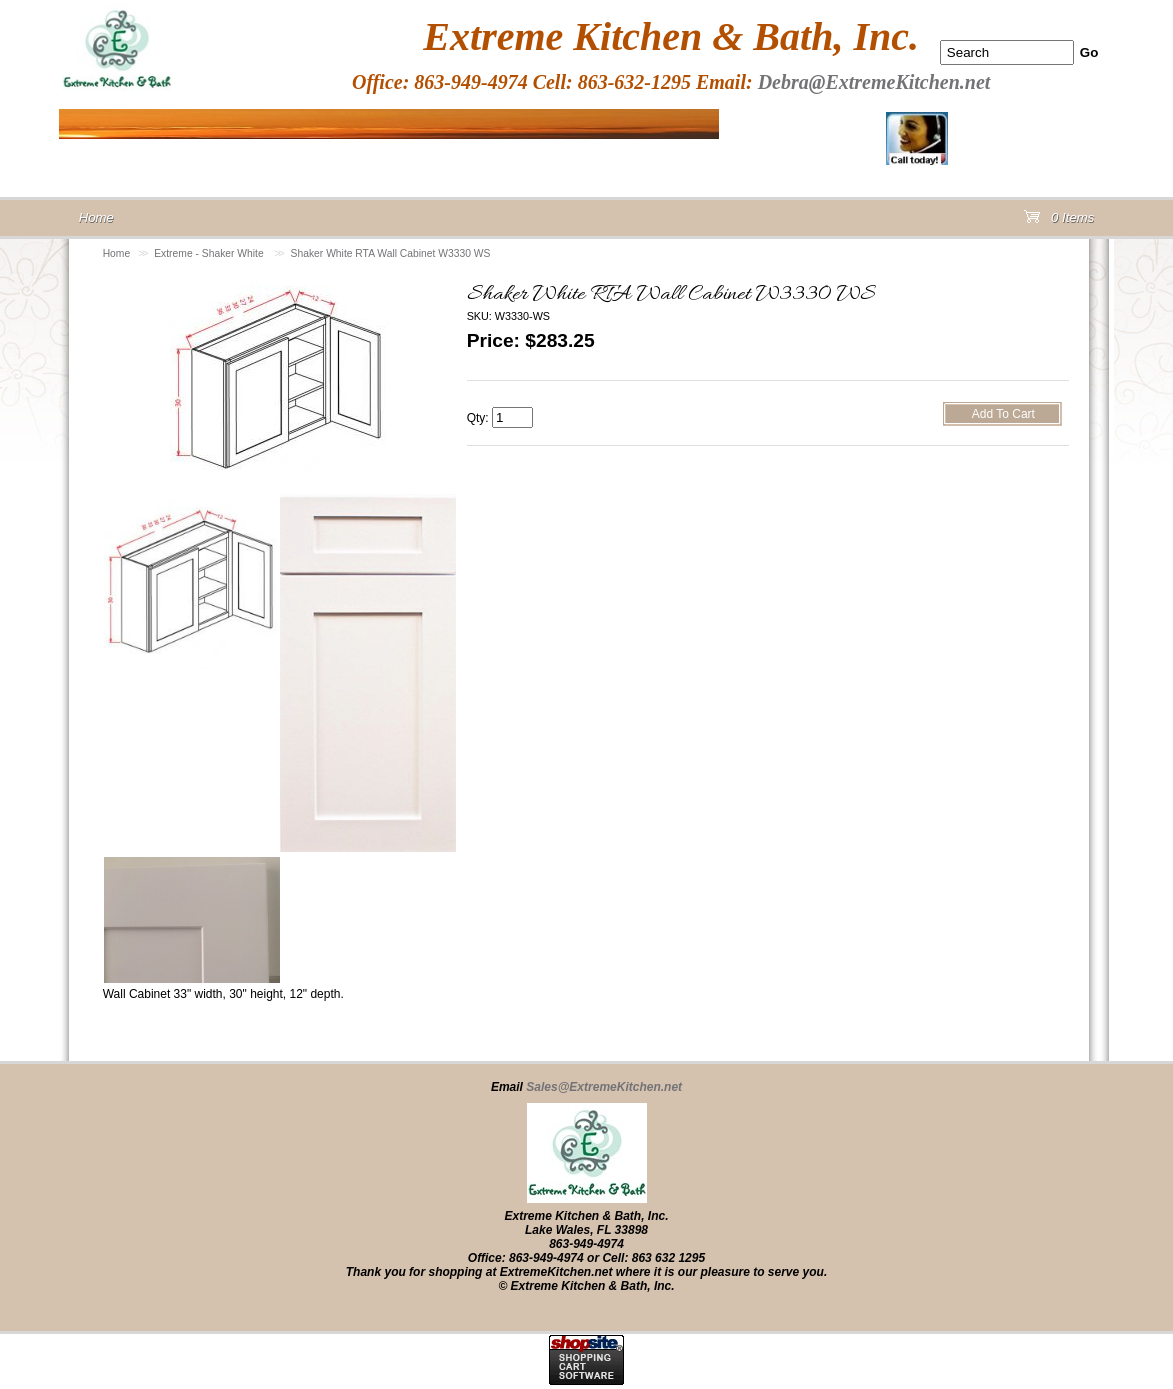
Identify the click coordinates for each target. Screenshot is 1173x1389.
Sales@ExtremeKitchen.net (604, 1087)
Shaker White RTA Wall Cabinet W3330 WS (391, 253)
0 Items (1059, 221)
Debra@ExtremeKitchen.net (874, 82)
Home (117, 253)
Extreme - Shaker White (210, 253)
